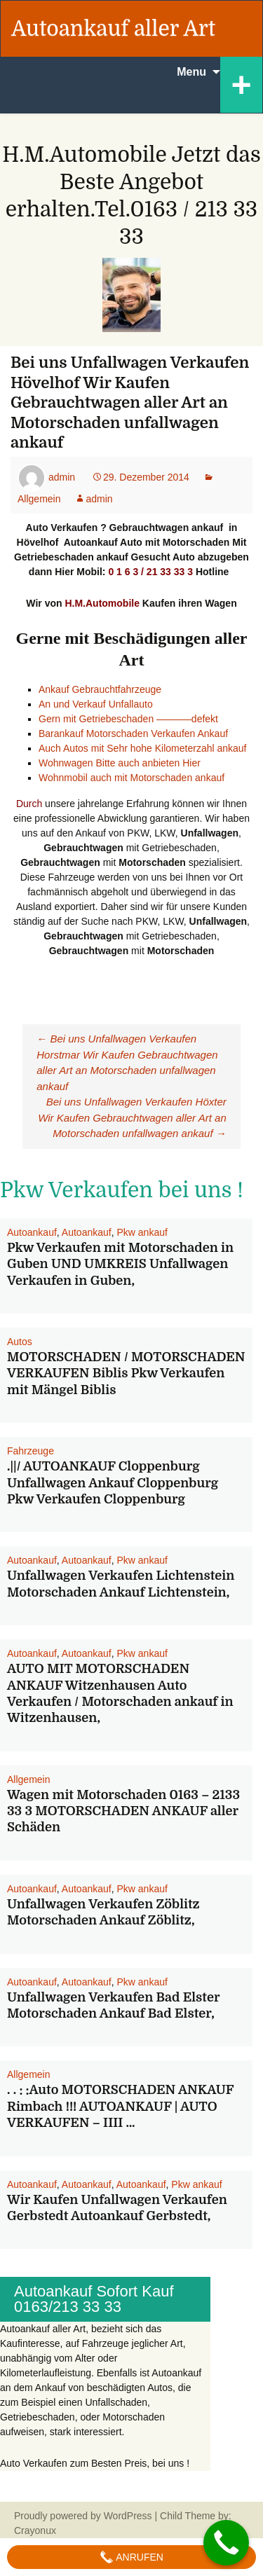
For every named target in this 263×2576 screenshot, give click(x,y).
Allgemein (28, 1779)
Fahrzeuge (30, 1450)
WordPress (128, 2515)
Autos (19, 1341)
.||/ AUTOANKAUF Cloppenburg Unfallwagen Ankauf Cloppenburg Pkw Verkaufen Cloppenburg (112, 1482)
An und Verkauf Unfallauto (96, 704)
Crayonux (35, 2530)
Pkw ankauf (141, 1232)
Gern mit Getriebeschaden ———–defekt (128, 718)
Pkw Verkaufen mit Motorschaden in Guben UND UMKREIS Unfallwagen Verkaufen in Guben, (120, 1264)
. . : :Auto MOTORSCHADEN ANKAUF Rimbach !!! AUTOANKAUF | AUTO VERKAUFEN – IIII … (120, 2106)
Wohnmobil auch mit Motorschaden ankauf (131, 777)
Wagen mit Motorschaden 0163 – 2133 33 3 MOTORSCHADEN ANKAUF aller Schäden (123, 1811)
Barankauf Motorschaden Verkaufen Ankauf (135, 733)
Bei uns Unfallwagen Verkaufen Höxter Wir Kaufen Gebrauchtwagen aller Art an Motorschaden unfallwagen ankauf (132, 1117)
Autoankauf (32, 1232)
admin (61, 477)
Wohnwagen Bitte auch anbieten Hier (120, 763)
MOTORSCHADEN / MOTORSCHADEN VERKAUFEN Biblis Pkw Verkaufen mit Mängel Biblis (126, 1373)
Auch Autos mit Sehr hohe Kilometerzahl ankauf (143, 748)
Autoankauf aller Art (113, 29)
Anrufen (131, 2557)
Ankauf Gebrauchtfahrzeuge (100, 689)
